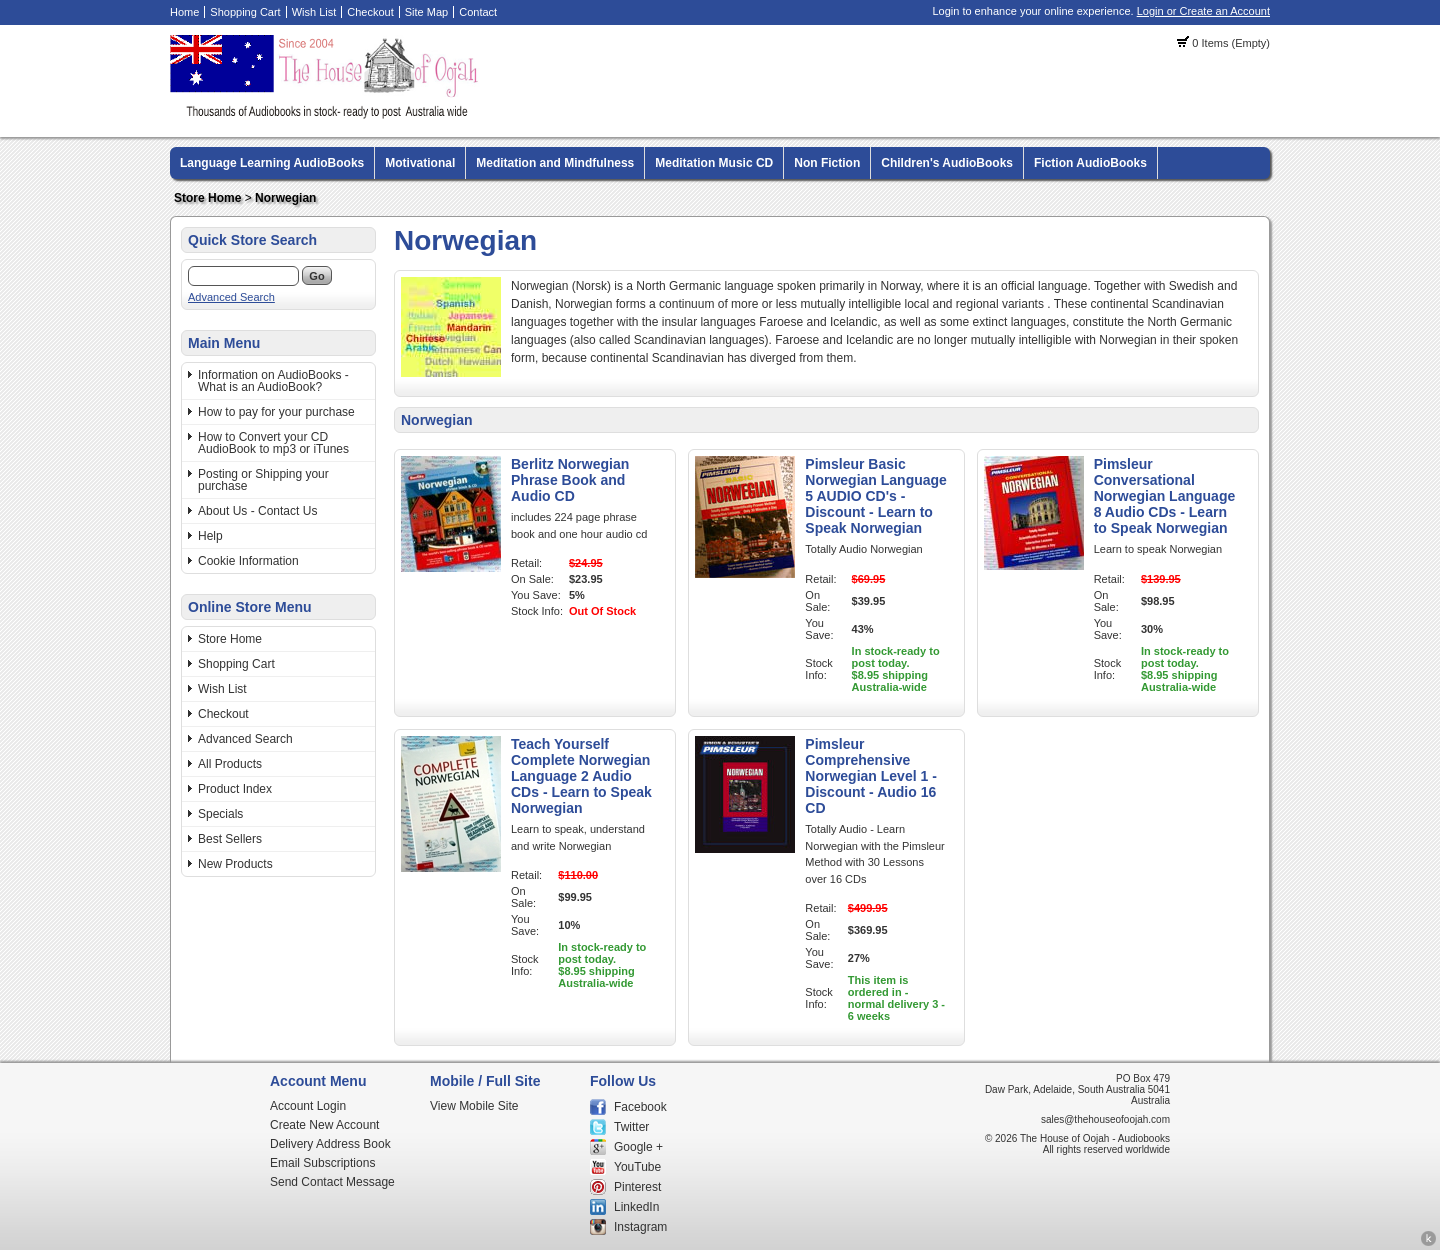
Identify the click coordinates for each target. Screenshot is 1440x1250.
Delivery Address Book (330, 1144)
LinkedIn (636, 1207)
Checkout (370, 12)
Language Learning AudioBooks (272, 163)
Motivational (420, 163)
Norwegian (285, 198)
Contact (478, 12)
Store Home (207, 198)
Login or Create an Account (1203, 11)
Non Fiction (827, 163)
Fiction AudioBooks (1090, 163)
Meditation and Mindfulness (555, 163)
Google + (638, 1147)
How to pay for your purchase (276, 412)
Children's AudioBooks (947, 163)
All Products (230, 764)
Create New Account (324, 1125)
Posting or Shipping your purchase (263, 480)
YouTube (637, 1167)
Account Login (308, 1106)
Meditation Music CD (714, 163)
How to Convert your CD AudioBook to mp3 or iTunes (273, 443)
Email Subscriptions (322, 1163)
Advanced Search (231, 297)
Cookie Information (248, 561)
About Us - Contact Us (257, 511)
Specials (220, 814)
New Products (235, 864)
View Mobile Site (474, 1106)
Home (184, 12)
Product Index (235, 789)
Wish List (314, 12)
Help (210, 536)
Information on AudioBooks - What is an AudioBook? (273, 381)
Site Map (426, 12)
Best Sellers (230, 839)
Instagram (640, 1227)
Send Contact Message (332, 1182)
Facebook (640, 1107)
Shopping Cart (245, 12)
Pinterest (637, 1187)
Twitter (631, 1127)
